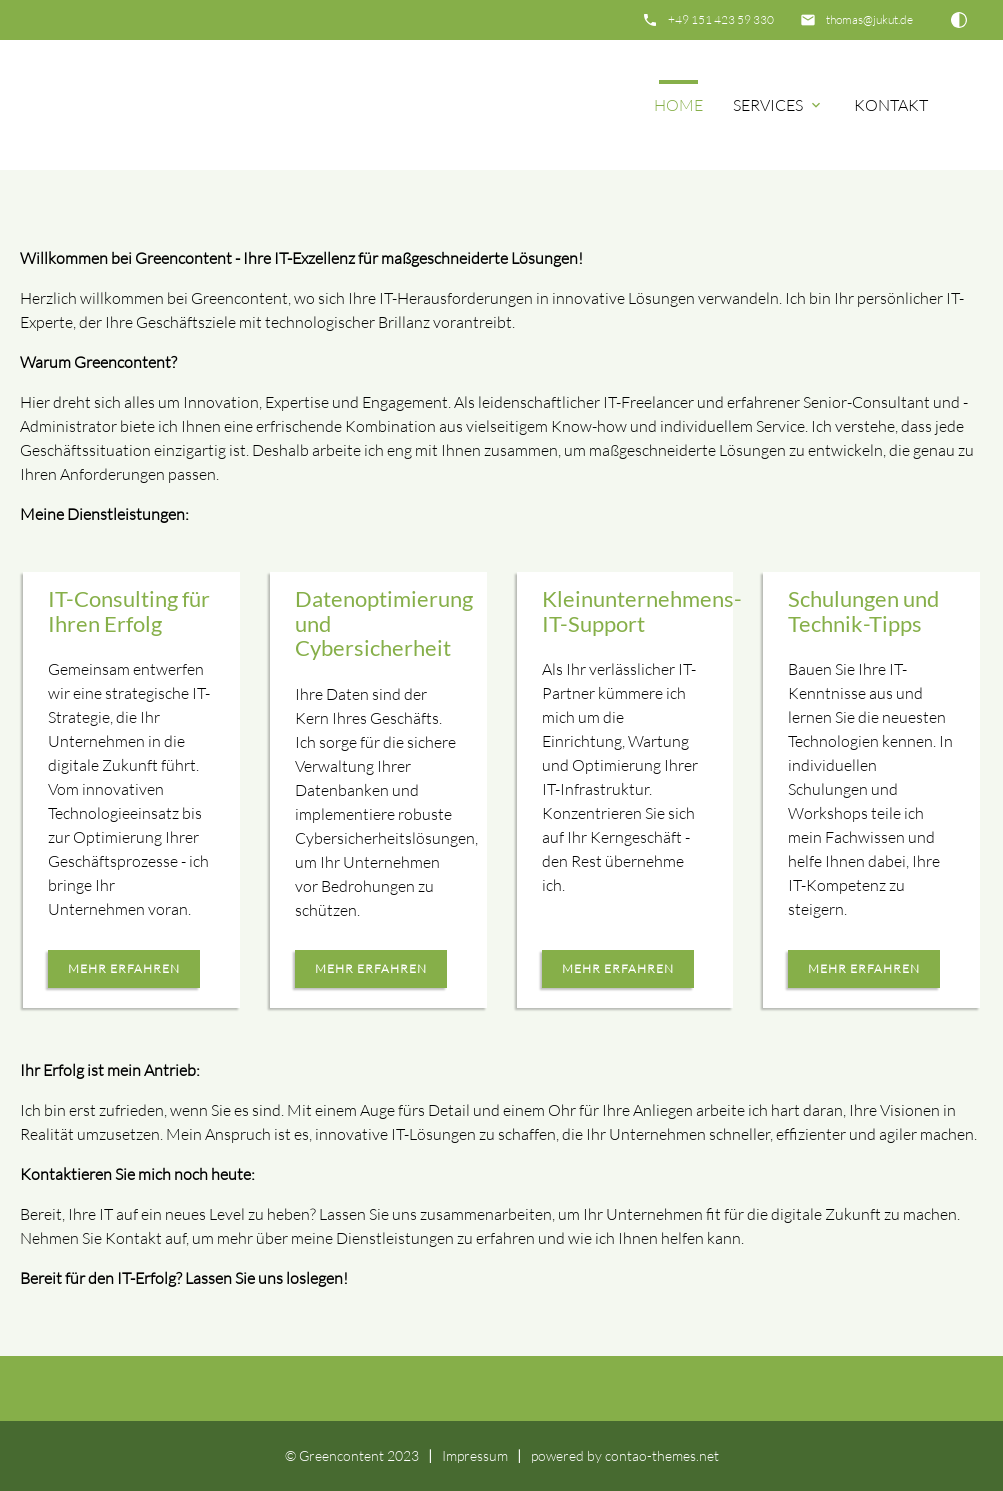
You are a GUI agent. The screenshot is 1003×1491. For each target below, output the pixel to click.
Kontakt (891, 105)
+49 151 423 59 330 (721, 19)
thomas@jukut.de (869, 19)
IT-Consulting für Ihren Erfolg (129, 611)
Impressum (475, 1455)
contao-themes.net (662, 1455)
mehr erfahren (124, 968)
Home (678, 105)
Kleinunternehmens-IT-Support (642, 611)
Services (778, 105)
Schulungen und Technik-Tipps (863, 611)
